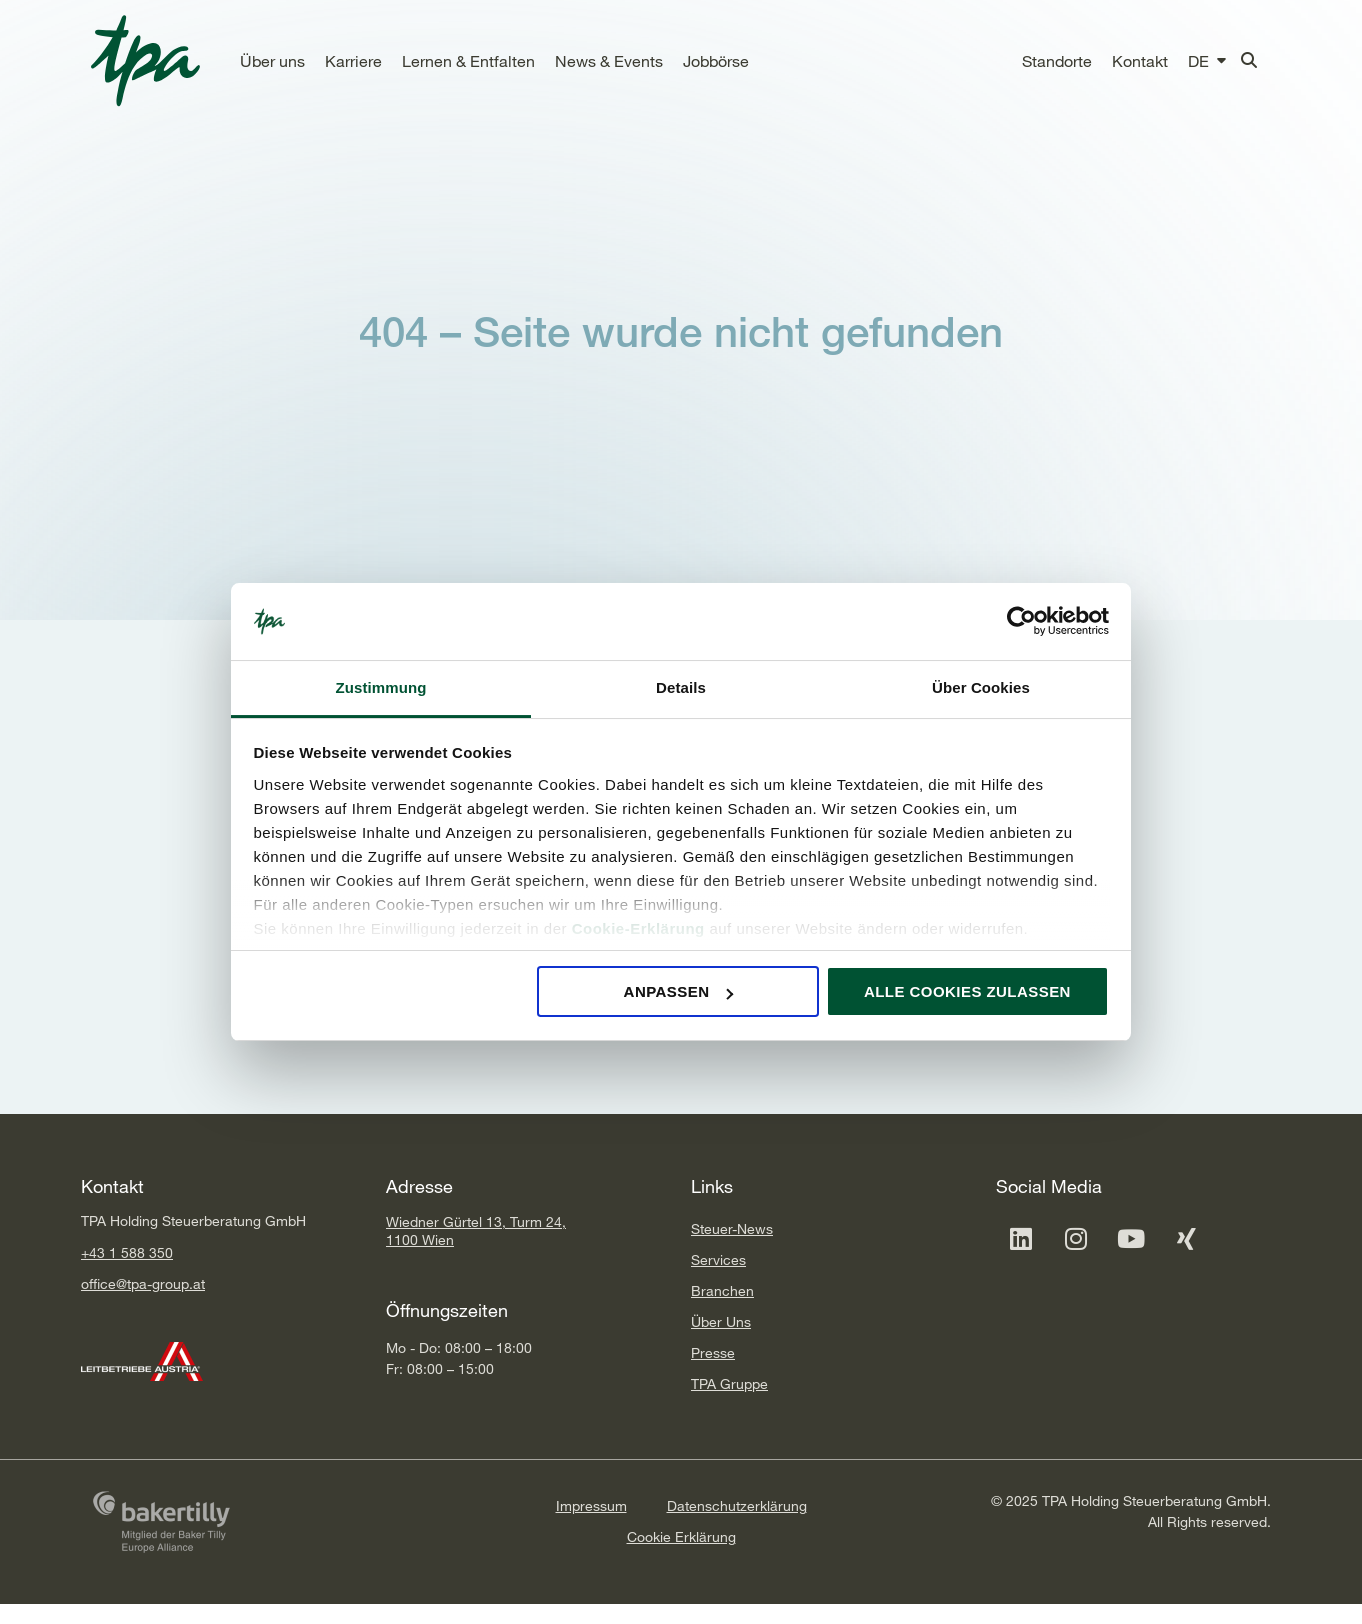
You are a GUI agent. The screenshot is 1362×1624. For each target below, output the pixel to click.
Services (718, 1259)
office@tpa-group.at (143, 1283)
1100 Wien (420, 1239)
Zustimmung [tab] (381, 687)
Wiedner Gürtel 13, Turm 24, (476, 1221)
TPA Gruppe (729, 1383)
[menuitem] (1198, 61)
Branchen (722, 1290)
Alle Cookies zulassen (967, 991)
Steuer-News (732, 1228)
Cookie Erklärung (681, 1536)
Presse (713, 1352)
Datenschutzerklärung (737, 1505)
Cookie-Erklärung (638, 928)
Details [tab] (681, 687)
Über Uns (721, 1321)
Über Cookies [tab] (981, 687)
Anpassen (679, 991)
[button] (272, 61)
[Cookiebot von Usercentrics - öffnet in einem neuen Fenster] (1021, 622)
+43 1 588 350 (127, 1252)
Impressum (591, 1505)
